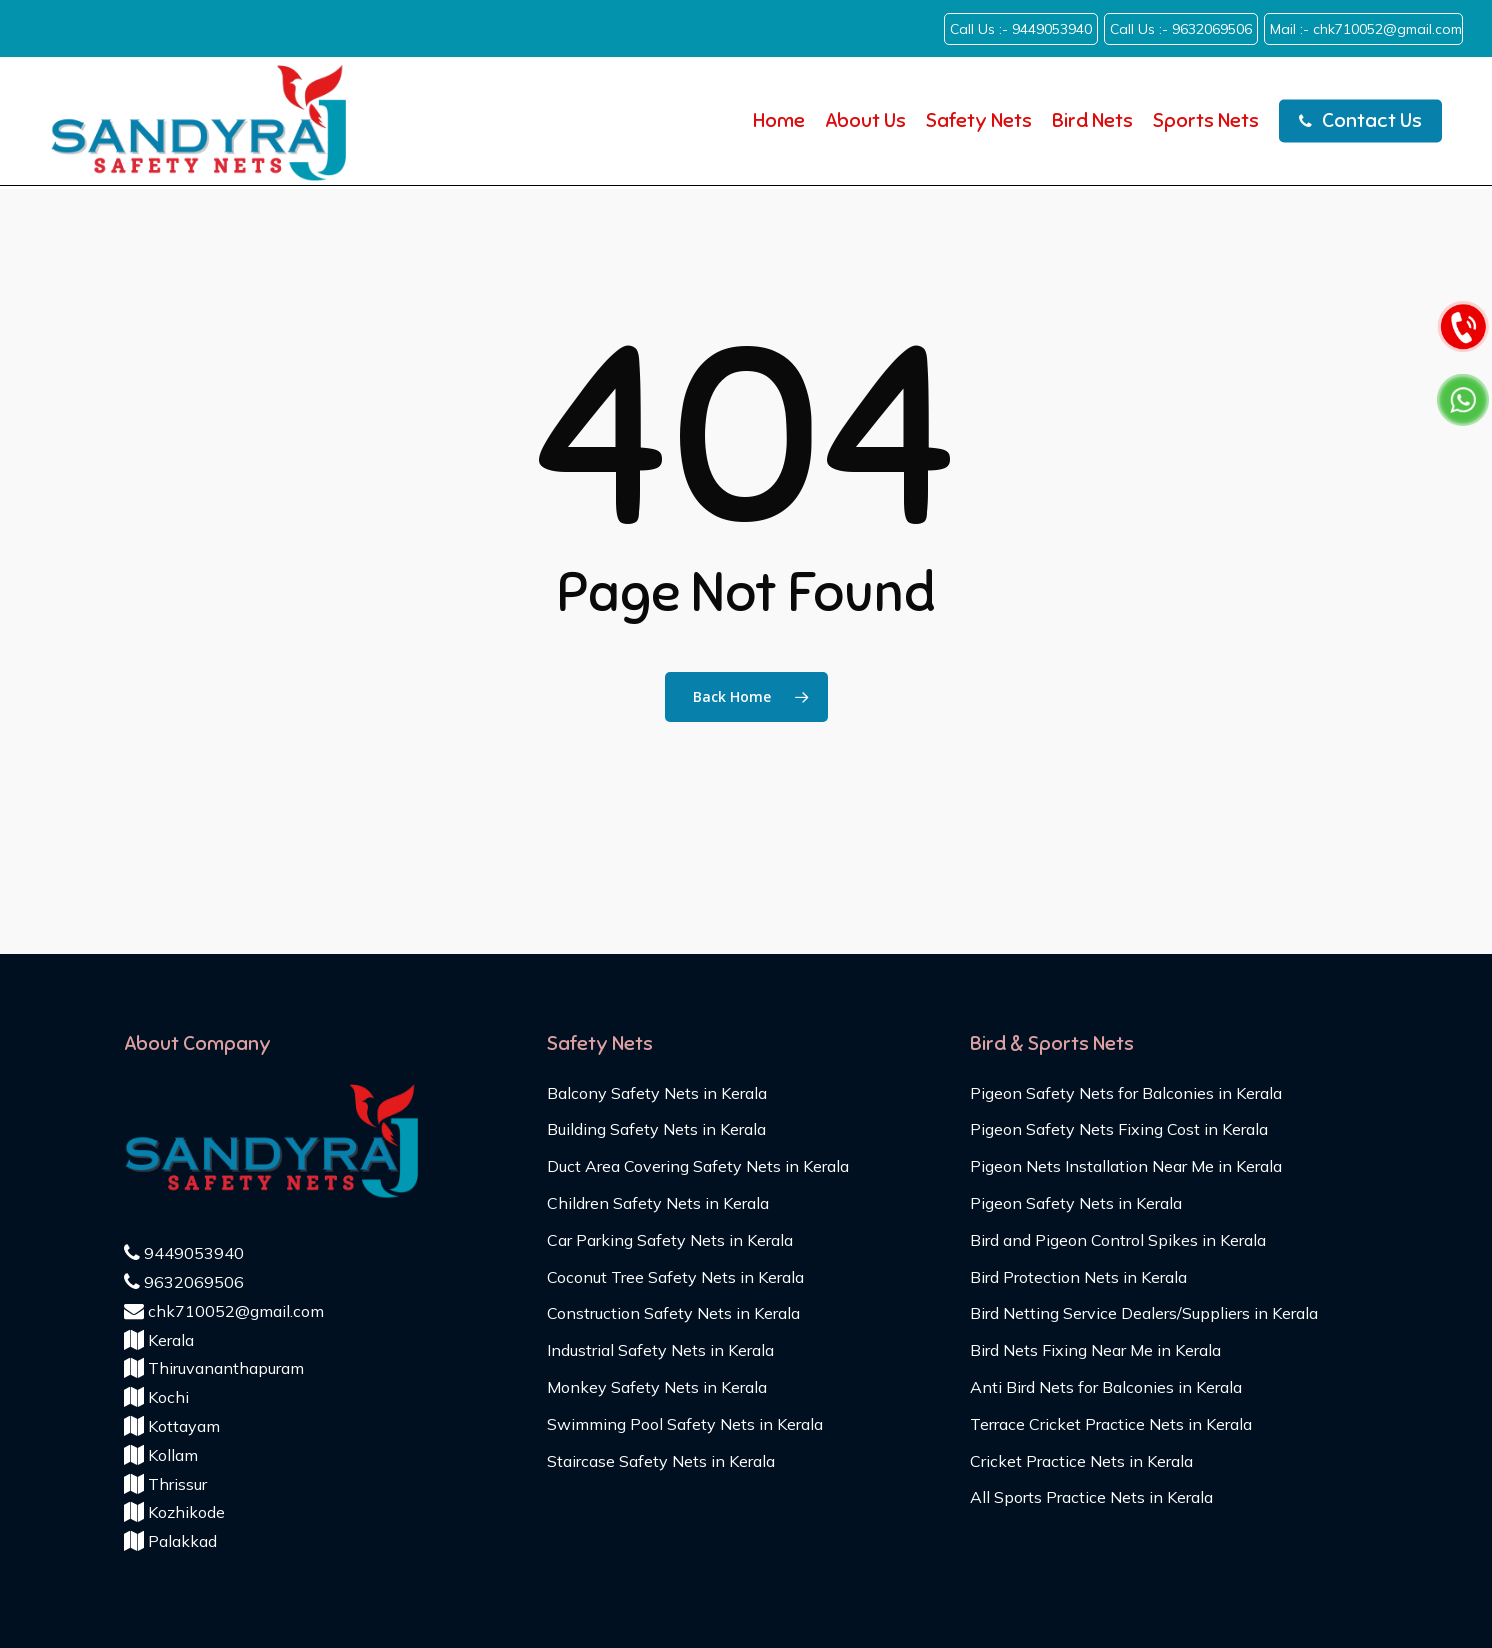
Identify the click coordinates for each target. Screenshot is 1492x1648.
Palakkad (170, 1541)
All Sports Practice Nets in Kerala (1091, 1497)
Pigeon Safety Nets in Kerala (1076, 1203)
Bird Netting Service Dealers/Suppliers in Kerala (1144, 1313)
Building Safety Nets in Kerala (656, 1129)
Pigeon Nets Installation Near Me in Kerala (1126, 1166)
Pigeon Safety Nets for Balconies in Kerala (1126, 1093)
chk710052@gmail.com (224, 1311)
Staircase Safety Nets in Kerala (661, 1461)
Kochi (156, 1397)
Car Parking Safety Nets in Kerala (670, 1240)
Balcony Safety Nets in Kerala (657, 1093)
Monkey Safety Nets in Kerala (657, 1387)
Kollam (161, 1455)
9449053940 (184, 1253)
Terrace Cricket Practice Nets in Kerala (1111, 1424)
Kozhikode (174, 1512)
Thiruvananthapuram (214, 1368)
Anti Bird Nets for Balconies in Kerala (1106, 1387)
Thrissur (165, 1484)
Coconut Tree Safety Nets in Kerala (675, 1277)
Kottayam (172, 1426)
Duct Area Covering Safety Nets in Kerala (698, 1166)
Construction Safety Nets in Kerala (673, 1313)
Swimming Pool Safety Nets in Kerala (685, 1424)
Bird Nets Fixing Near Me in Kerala (1095, 1350)
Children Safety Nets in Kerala (658, 1203)
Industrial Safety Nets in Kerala (660, 1350)
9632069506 (184, 1282)
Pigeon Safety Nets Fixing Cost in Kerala (1119, 1129)
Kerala (159, 1340)
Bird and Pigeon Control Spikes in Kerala (1118, 1240)
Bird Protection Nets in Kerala (1078, 1277)
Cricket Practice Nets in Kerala (1081, 1461)
